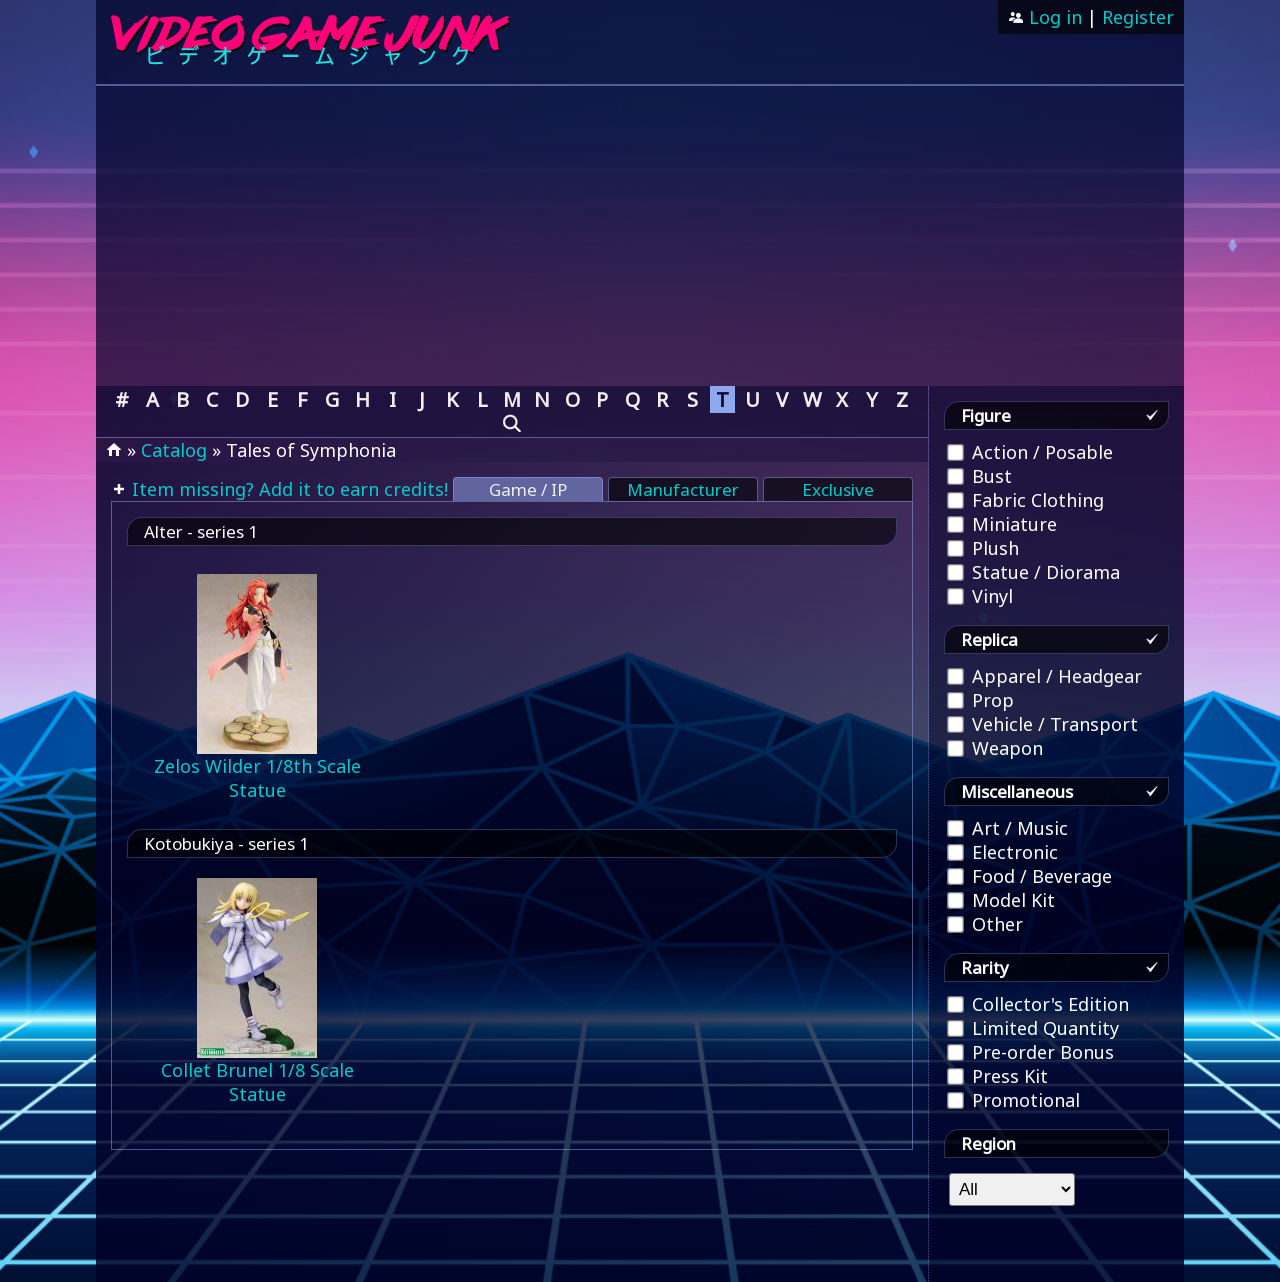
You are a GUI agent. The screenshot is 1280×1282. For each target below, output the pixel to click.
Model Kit (1001, 900)
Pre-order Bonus (1030, 1052)
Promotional (1013, 1100)
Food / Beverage (1029, 876)
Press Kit (997, 1076)
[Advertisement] (640, 236)
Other (985, 924)
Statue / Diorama (1033, 572)
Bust (979, 476)
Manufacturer (683, 489)
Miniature (1002, 524)
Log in (1053, 17)
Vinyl (980, 596)
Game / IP (528, 489)
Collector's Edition (1038, 1004)
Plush (983, 548)
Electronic (1002, 852)
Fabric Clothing (1025, 500)
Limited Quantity (1033, 1028)
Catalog (174, 450)
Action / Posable (1030, 452)
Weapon (995, 748)
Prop (980, 700)
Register (1138, 17)
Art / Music (1007, 828)
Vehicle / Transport (1042, 724)
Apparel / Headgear (1044, 676)
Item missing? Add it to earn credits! (287, 489)
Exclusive (838, 489)
